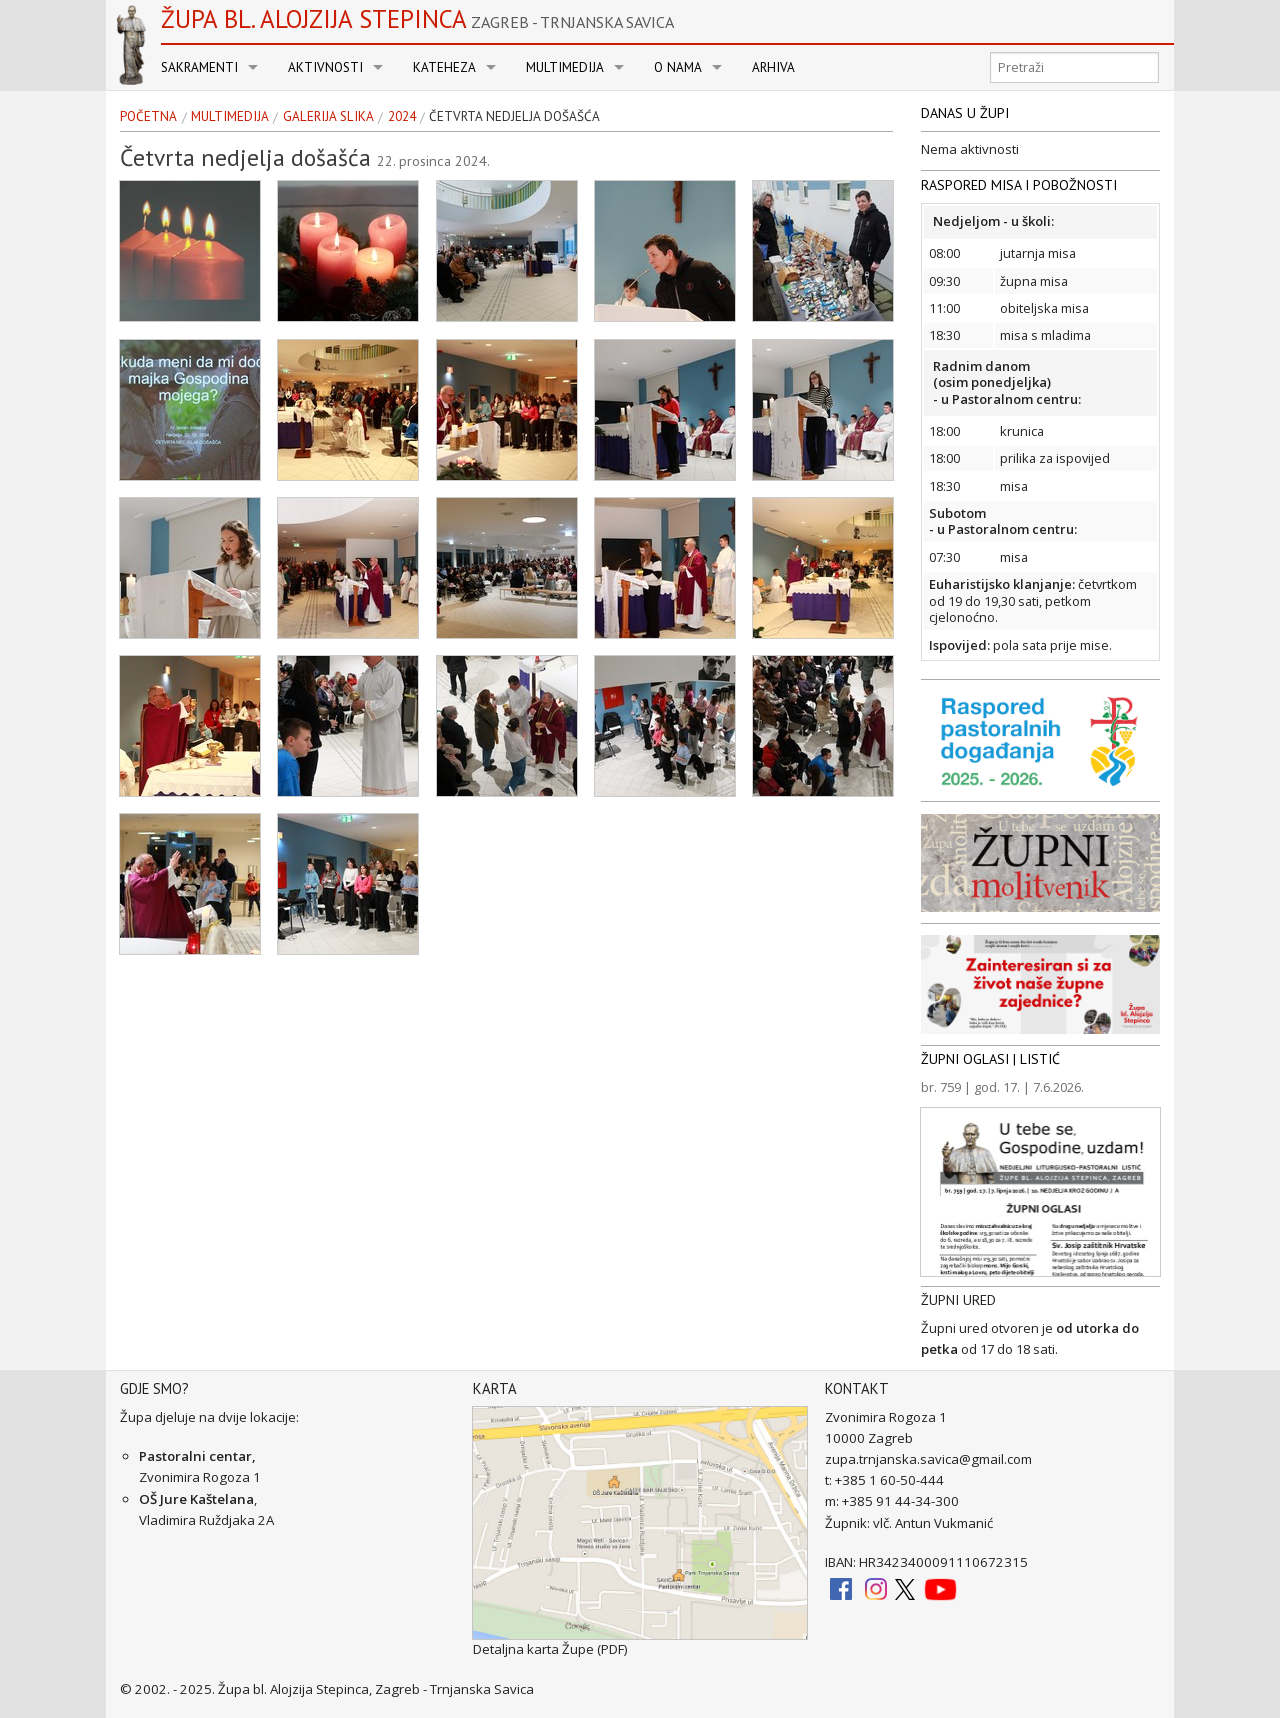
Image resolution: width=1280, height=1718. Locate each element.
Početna (148, 117)
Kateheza (444, 67)
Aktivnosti (325, 67)
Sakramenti (199, 67)
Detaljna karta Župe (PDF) (550, 1649)
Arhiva (773, 67)
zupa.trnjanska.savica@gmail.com (928, 1459)
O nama (678, 67)
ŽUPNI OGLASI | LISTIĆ (990, 1059)
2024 (402, 117)
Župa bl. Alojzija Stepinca (417, 19)
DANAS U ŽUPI (965, 113)
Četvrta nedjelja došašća (514, 117)
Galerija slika (328, 117)
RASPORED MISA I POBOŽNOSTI (1019, 185)
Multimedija (565, 67)
